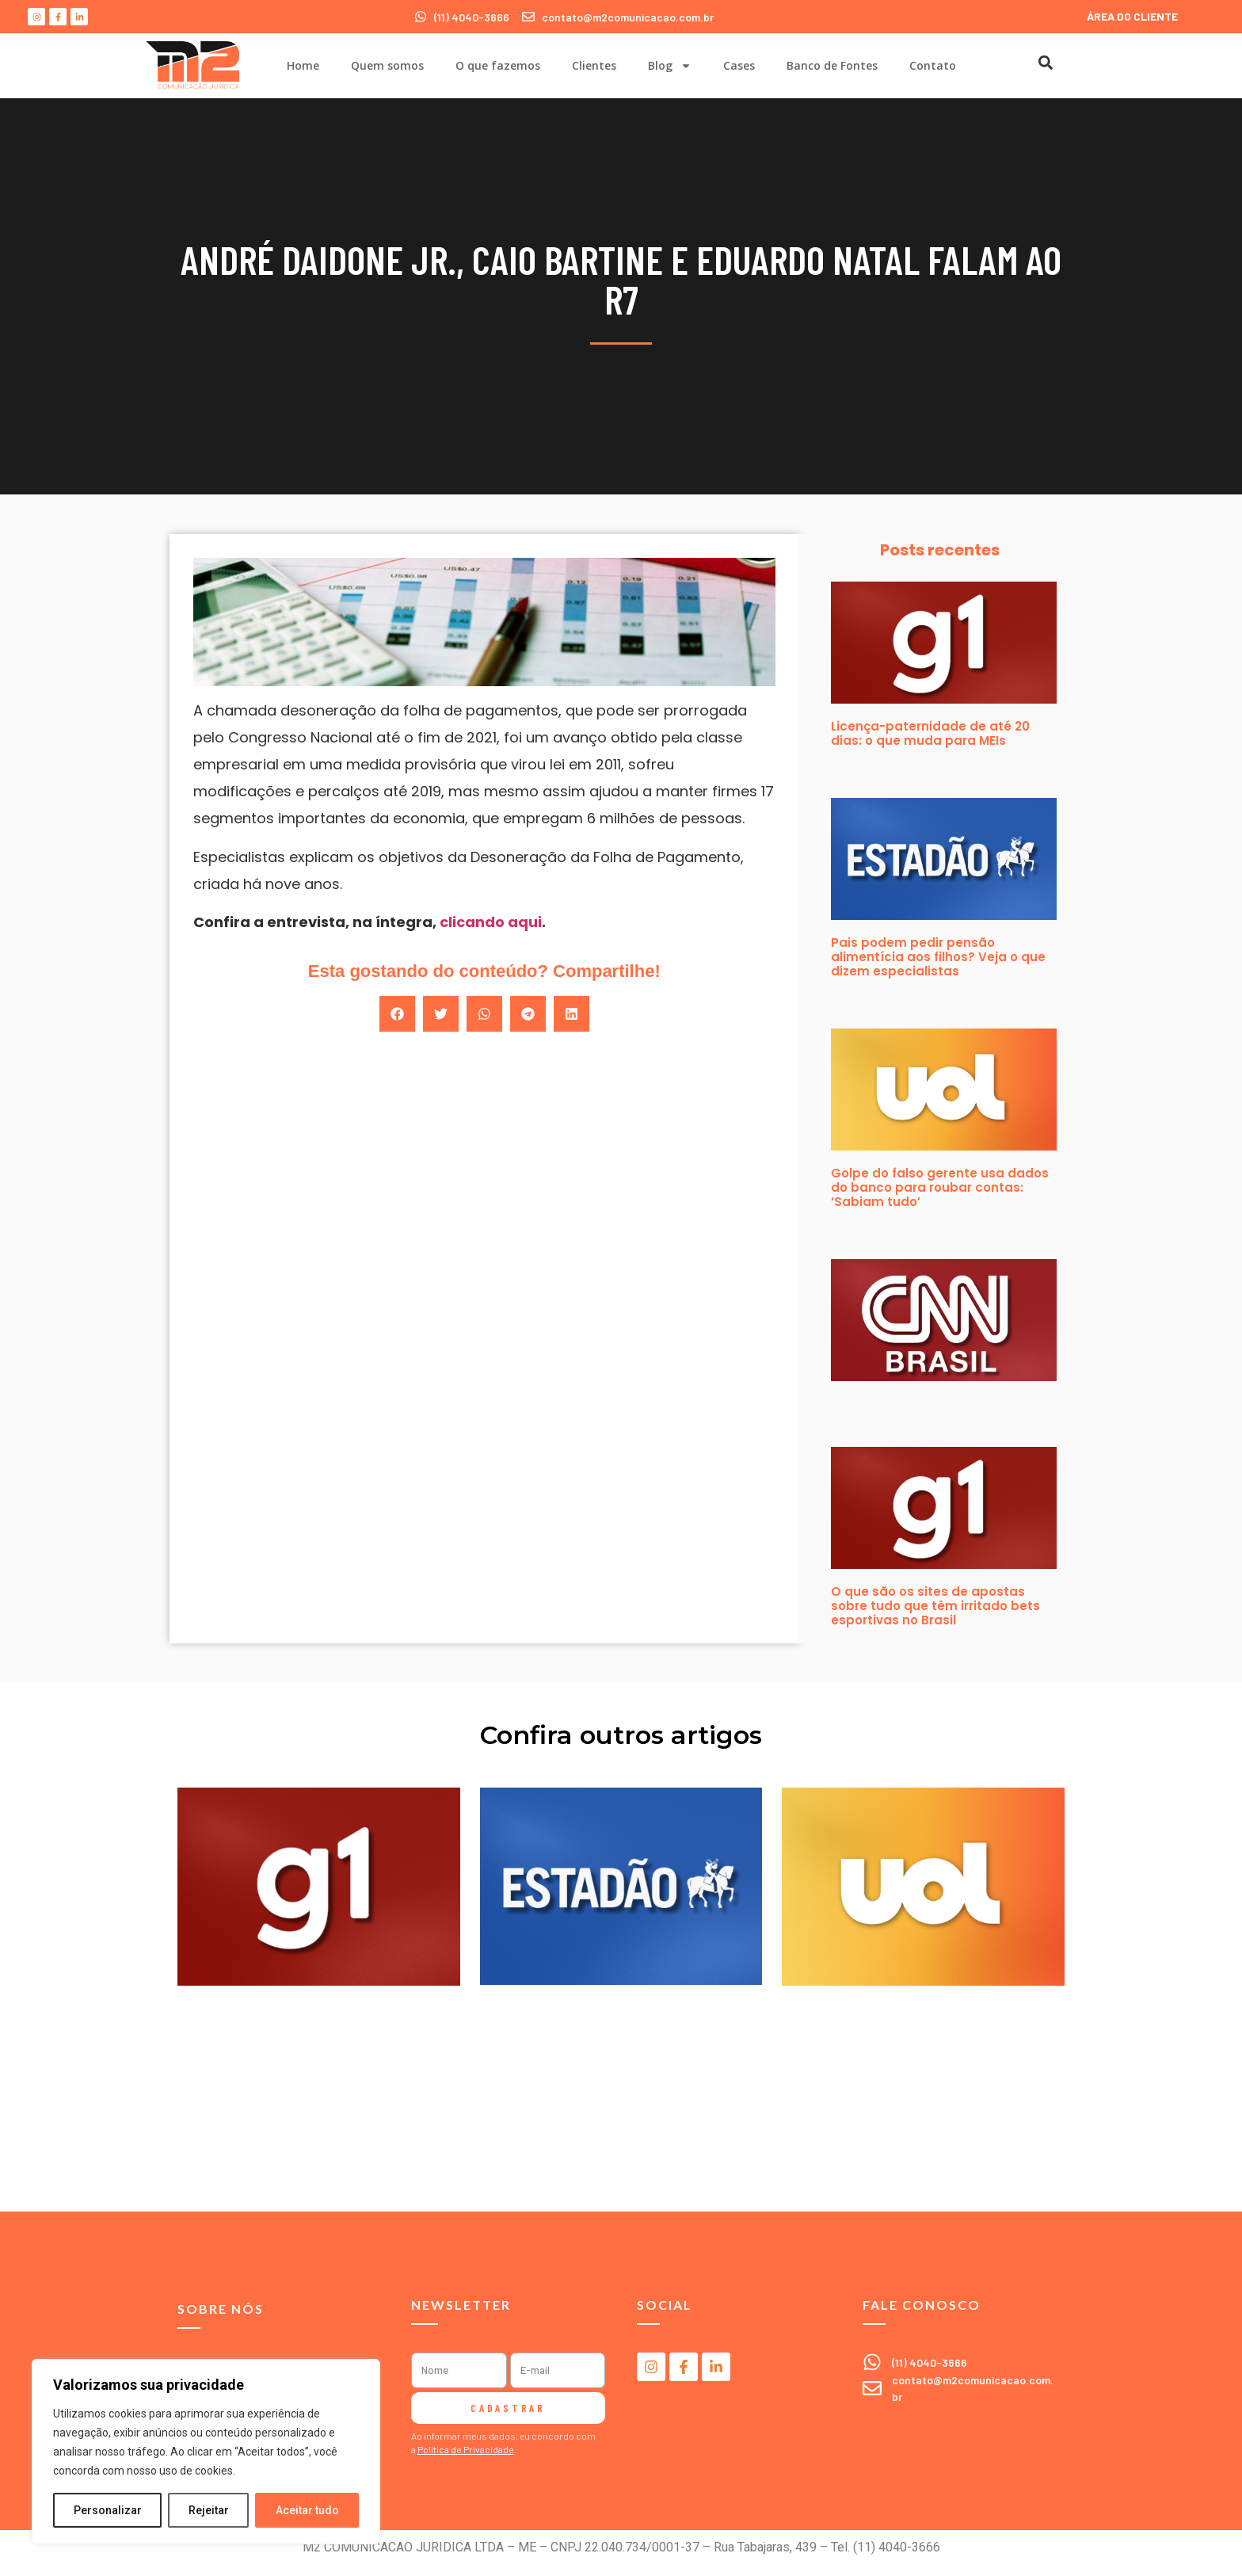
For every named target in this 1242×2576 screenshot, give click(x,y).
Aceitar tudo (307, 2510)
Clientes (594, 65)
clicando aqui (491, 922)
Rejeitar (209, 2510)
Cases (739, 65)
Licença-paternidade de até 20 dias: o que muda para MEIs (930, 733)
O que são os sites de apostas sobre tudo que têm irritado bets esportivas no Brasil (935, 1605)
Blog (669, 65)
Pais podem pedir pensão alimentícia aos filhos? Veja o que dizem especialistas (938, 956)
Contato (932, 65)
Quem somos (387, 65)
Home (303, 65)
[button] (1045, 62)
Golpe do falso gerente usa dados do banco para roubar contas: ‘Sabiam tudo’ (940, 1187)
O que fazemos (497, 65)
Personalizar (108, 2510)
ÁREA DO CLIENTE (1132, 16)
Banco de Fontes (832, 65)
